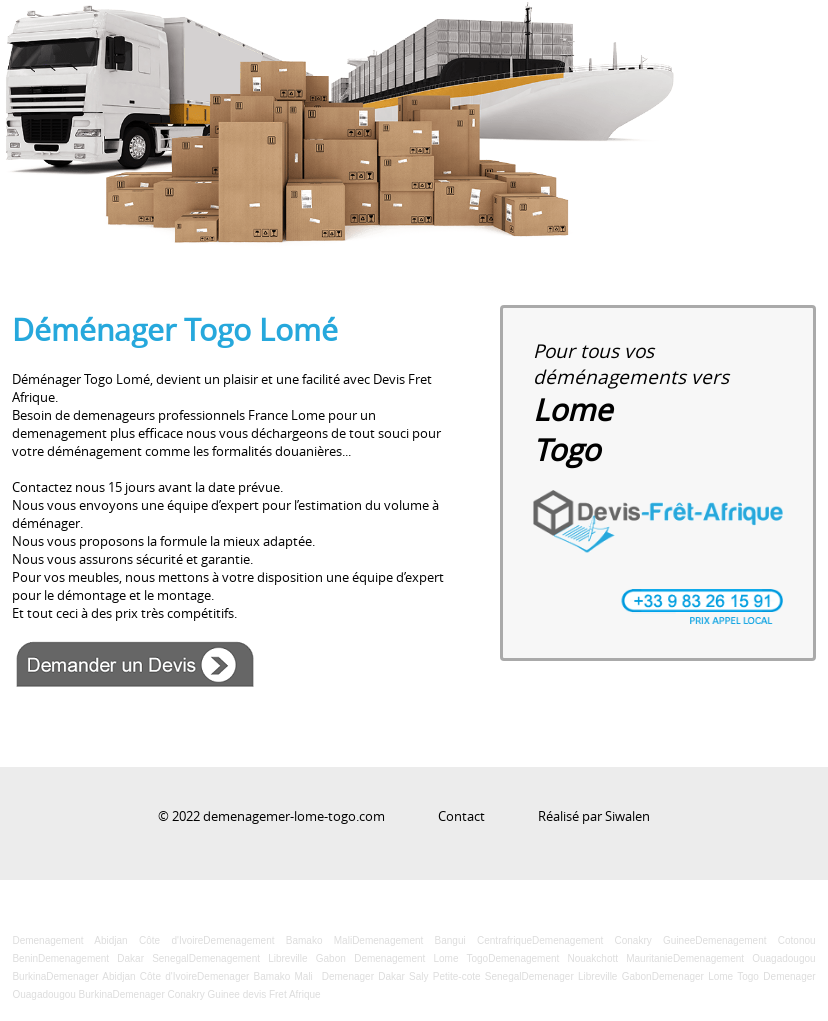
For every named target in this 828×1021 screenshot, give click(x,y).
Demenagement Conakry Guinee (613, 940)
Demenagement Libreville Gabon (267, 958)
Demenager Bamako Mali (255, 976)
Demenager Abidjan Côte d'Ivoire (121, 976)
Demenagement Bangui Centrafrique (442, 940)
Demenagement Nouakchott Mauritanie (580, 958)
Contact (461, 816)
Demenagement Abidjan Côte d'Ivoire (107, 940)
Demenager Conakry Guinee (176, 994)
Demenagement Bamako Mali (277, 940)
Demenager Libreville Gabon (586, 976)
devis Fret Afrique (282, 994)
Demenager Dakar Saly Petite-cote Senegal (422, 976)
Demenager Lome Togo (705, 976)
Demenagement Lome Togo (421, 958)
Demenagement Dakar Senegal (113, 958)
